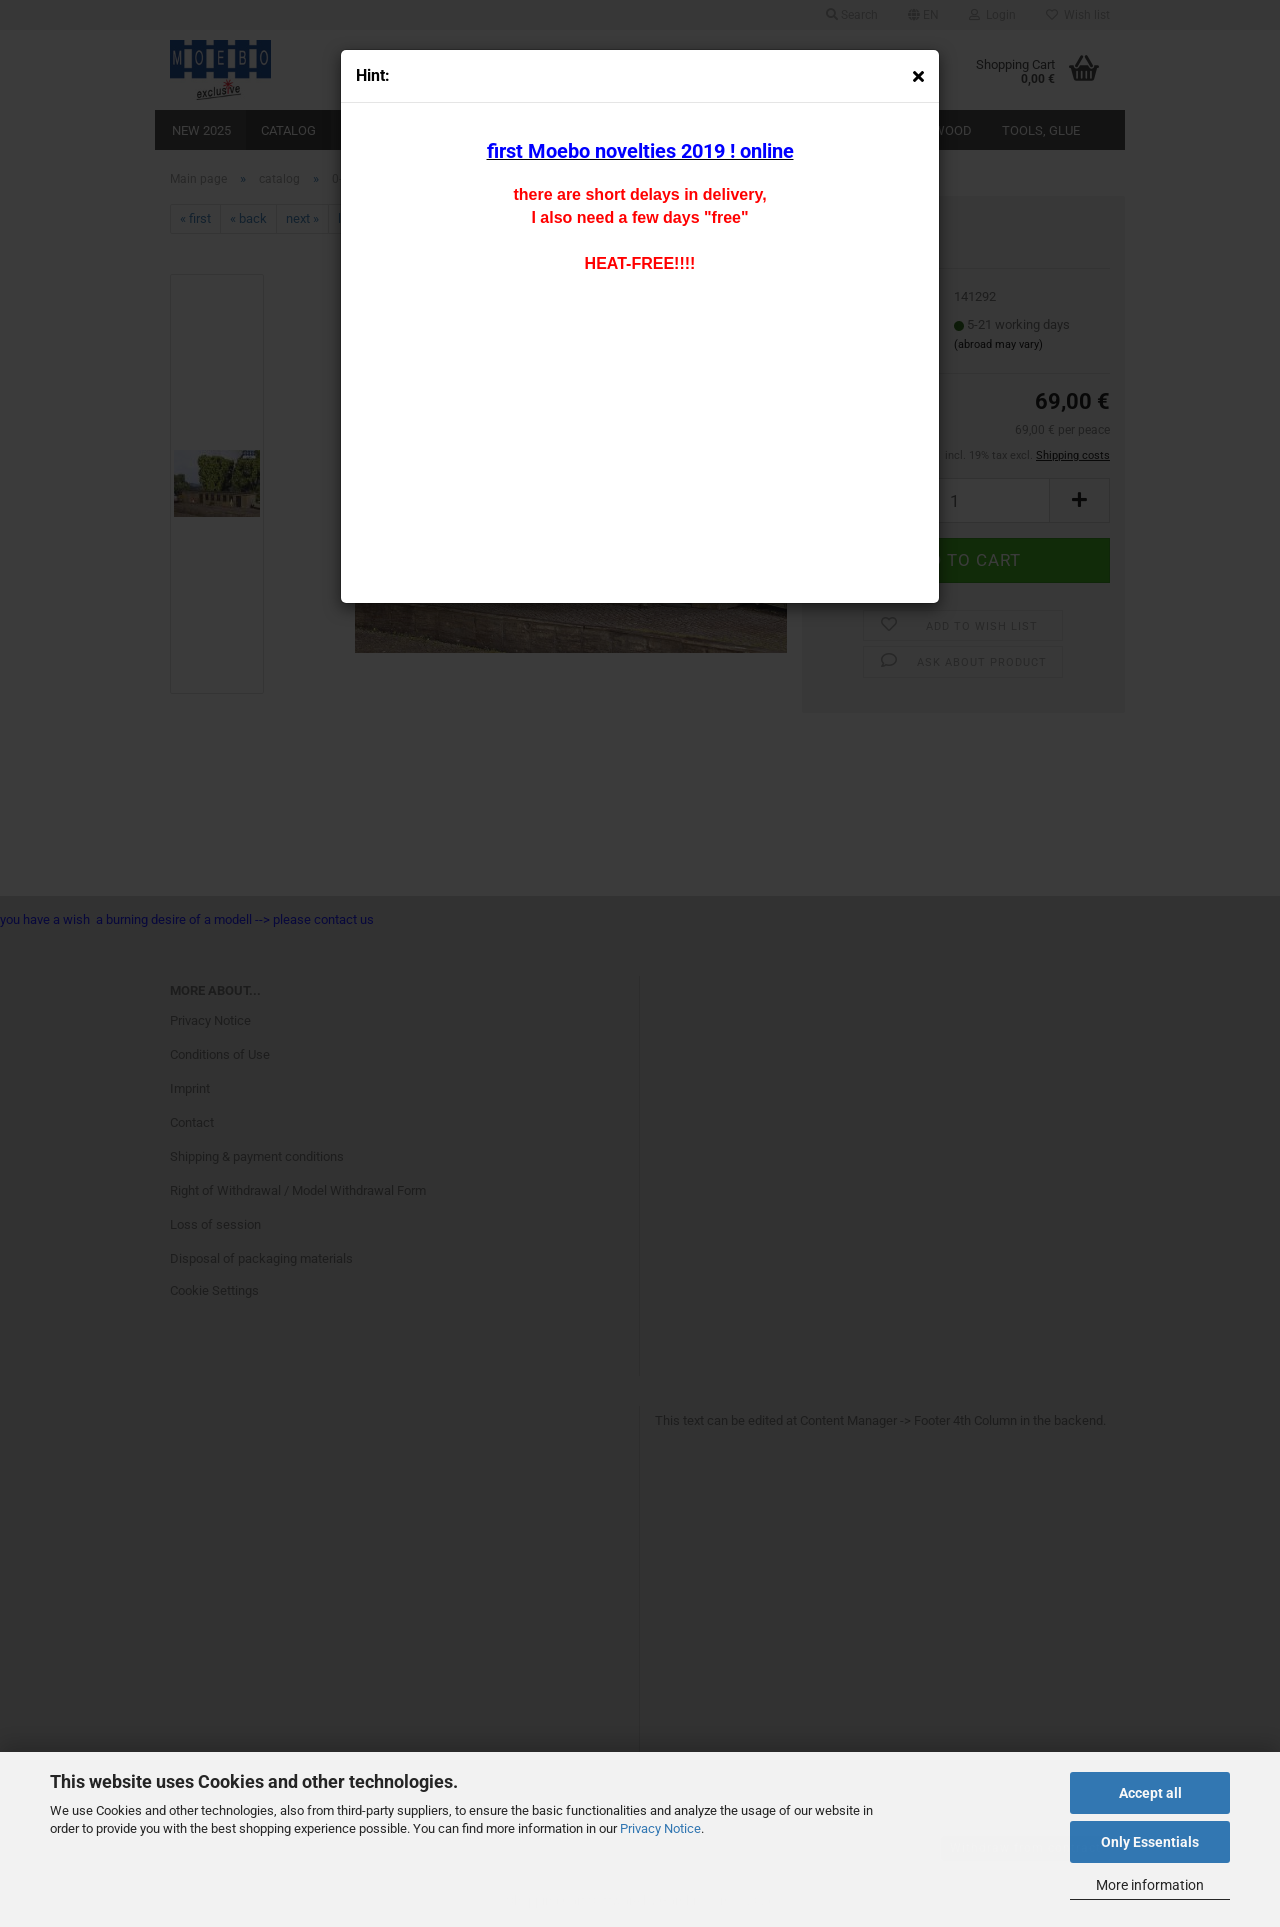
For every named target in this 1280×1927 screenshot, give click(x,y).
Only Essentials (1150, 1842)
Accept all (1150, 1793)
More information (1150, 1885)
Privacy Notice (660, 1828)
